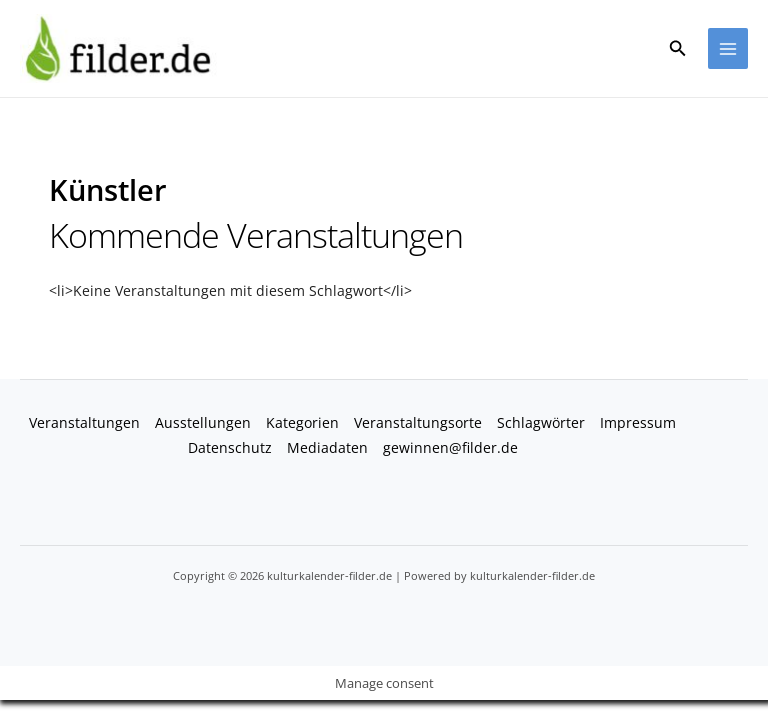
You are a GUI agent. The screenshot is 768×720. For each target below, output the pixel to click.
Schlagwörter (541, 423)
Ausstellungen (203, 423)
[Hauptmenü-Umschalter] (728, 49)
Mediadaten (327, 448)
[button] (678, 49)
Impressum (638, 423)
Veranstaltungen (84, 423)
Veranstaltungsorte (418, 423)
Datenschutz (230, 448)
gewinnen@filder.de (450, 448)
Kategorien (302, 423)
